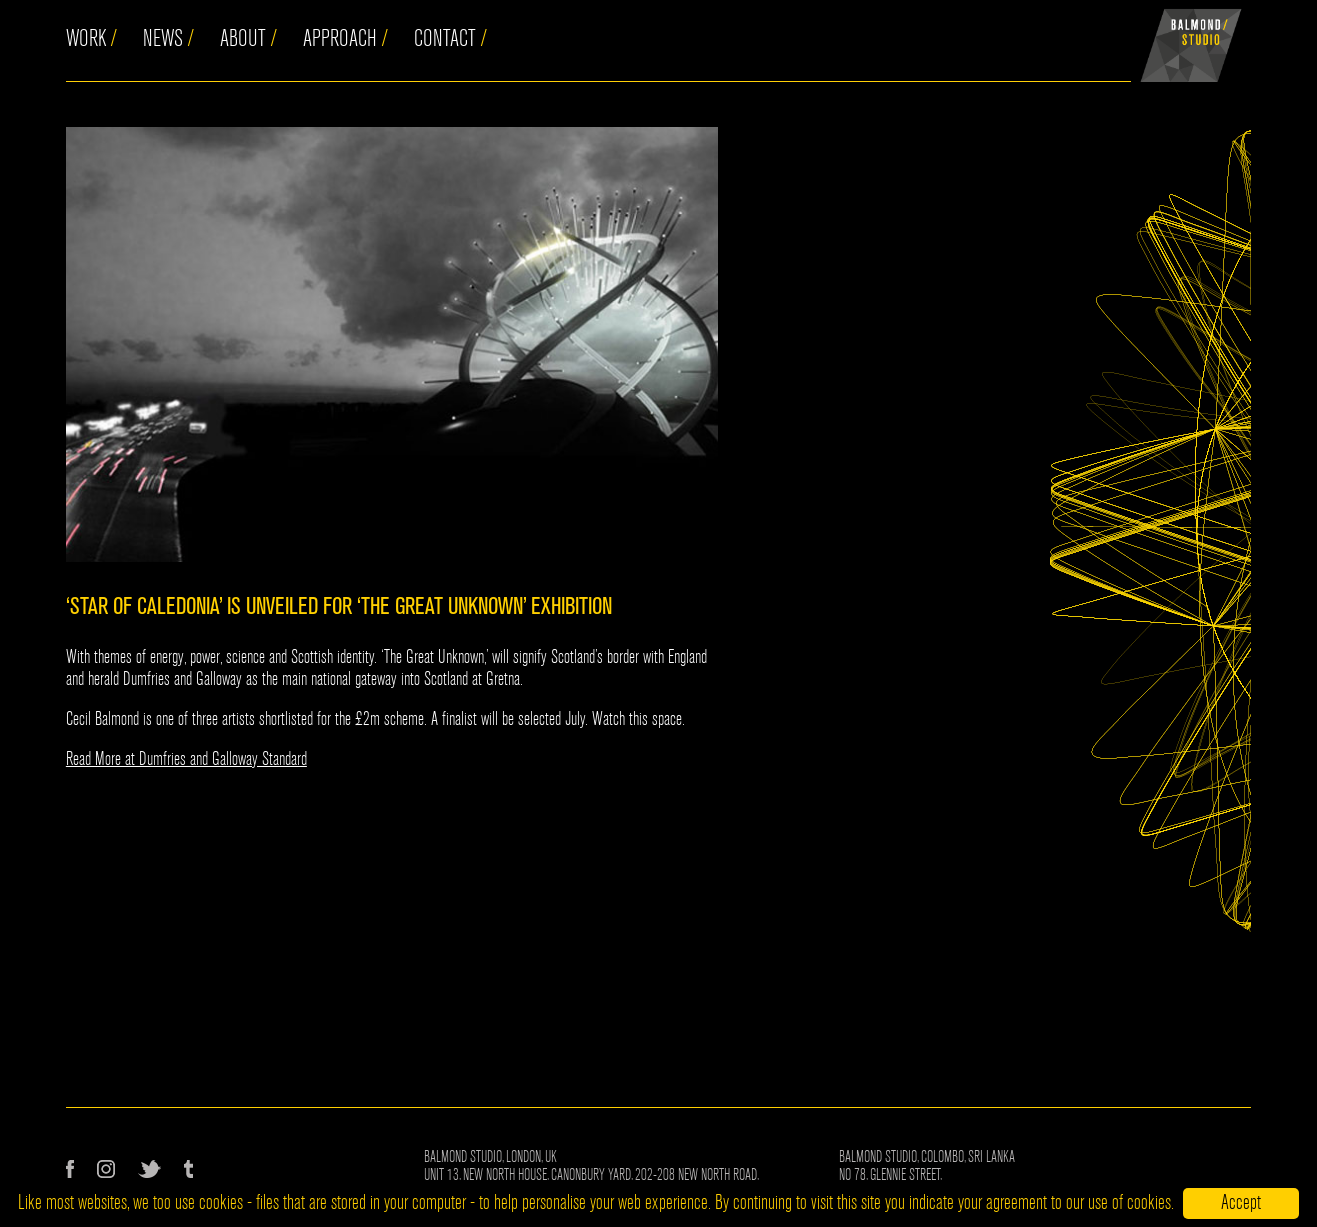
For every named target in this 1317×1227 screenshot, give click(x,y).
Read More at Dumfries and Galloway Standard (186, 759)
